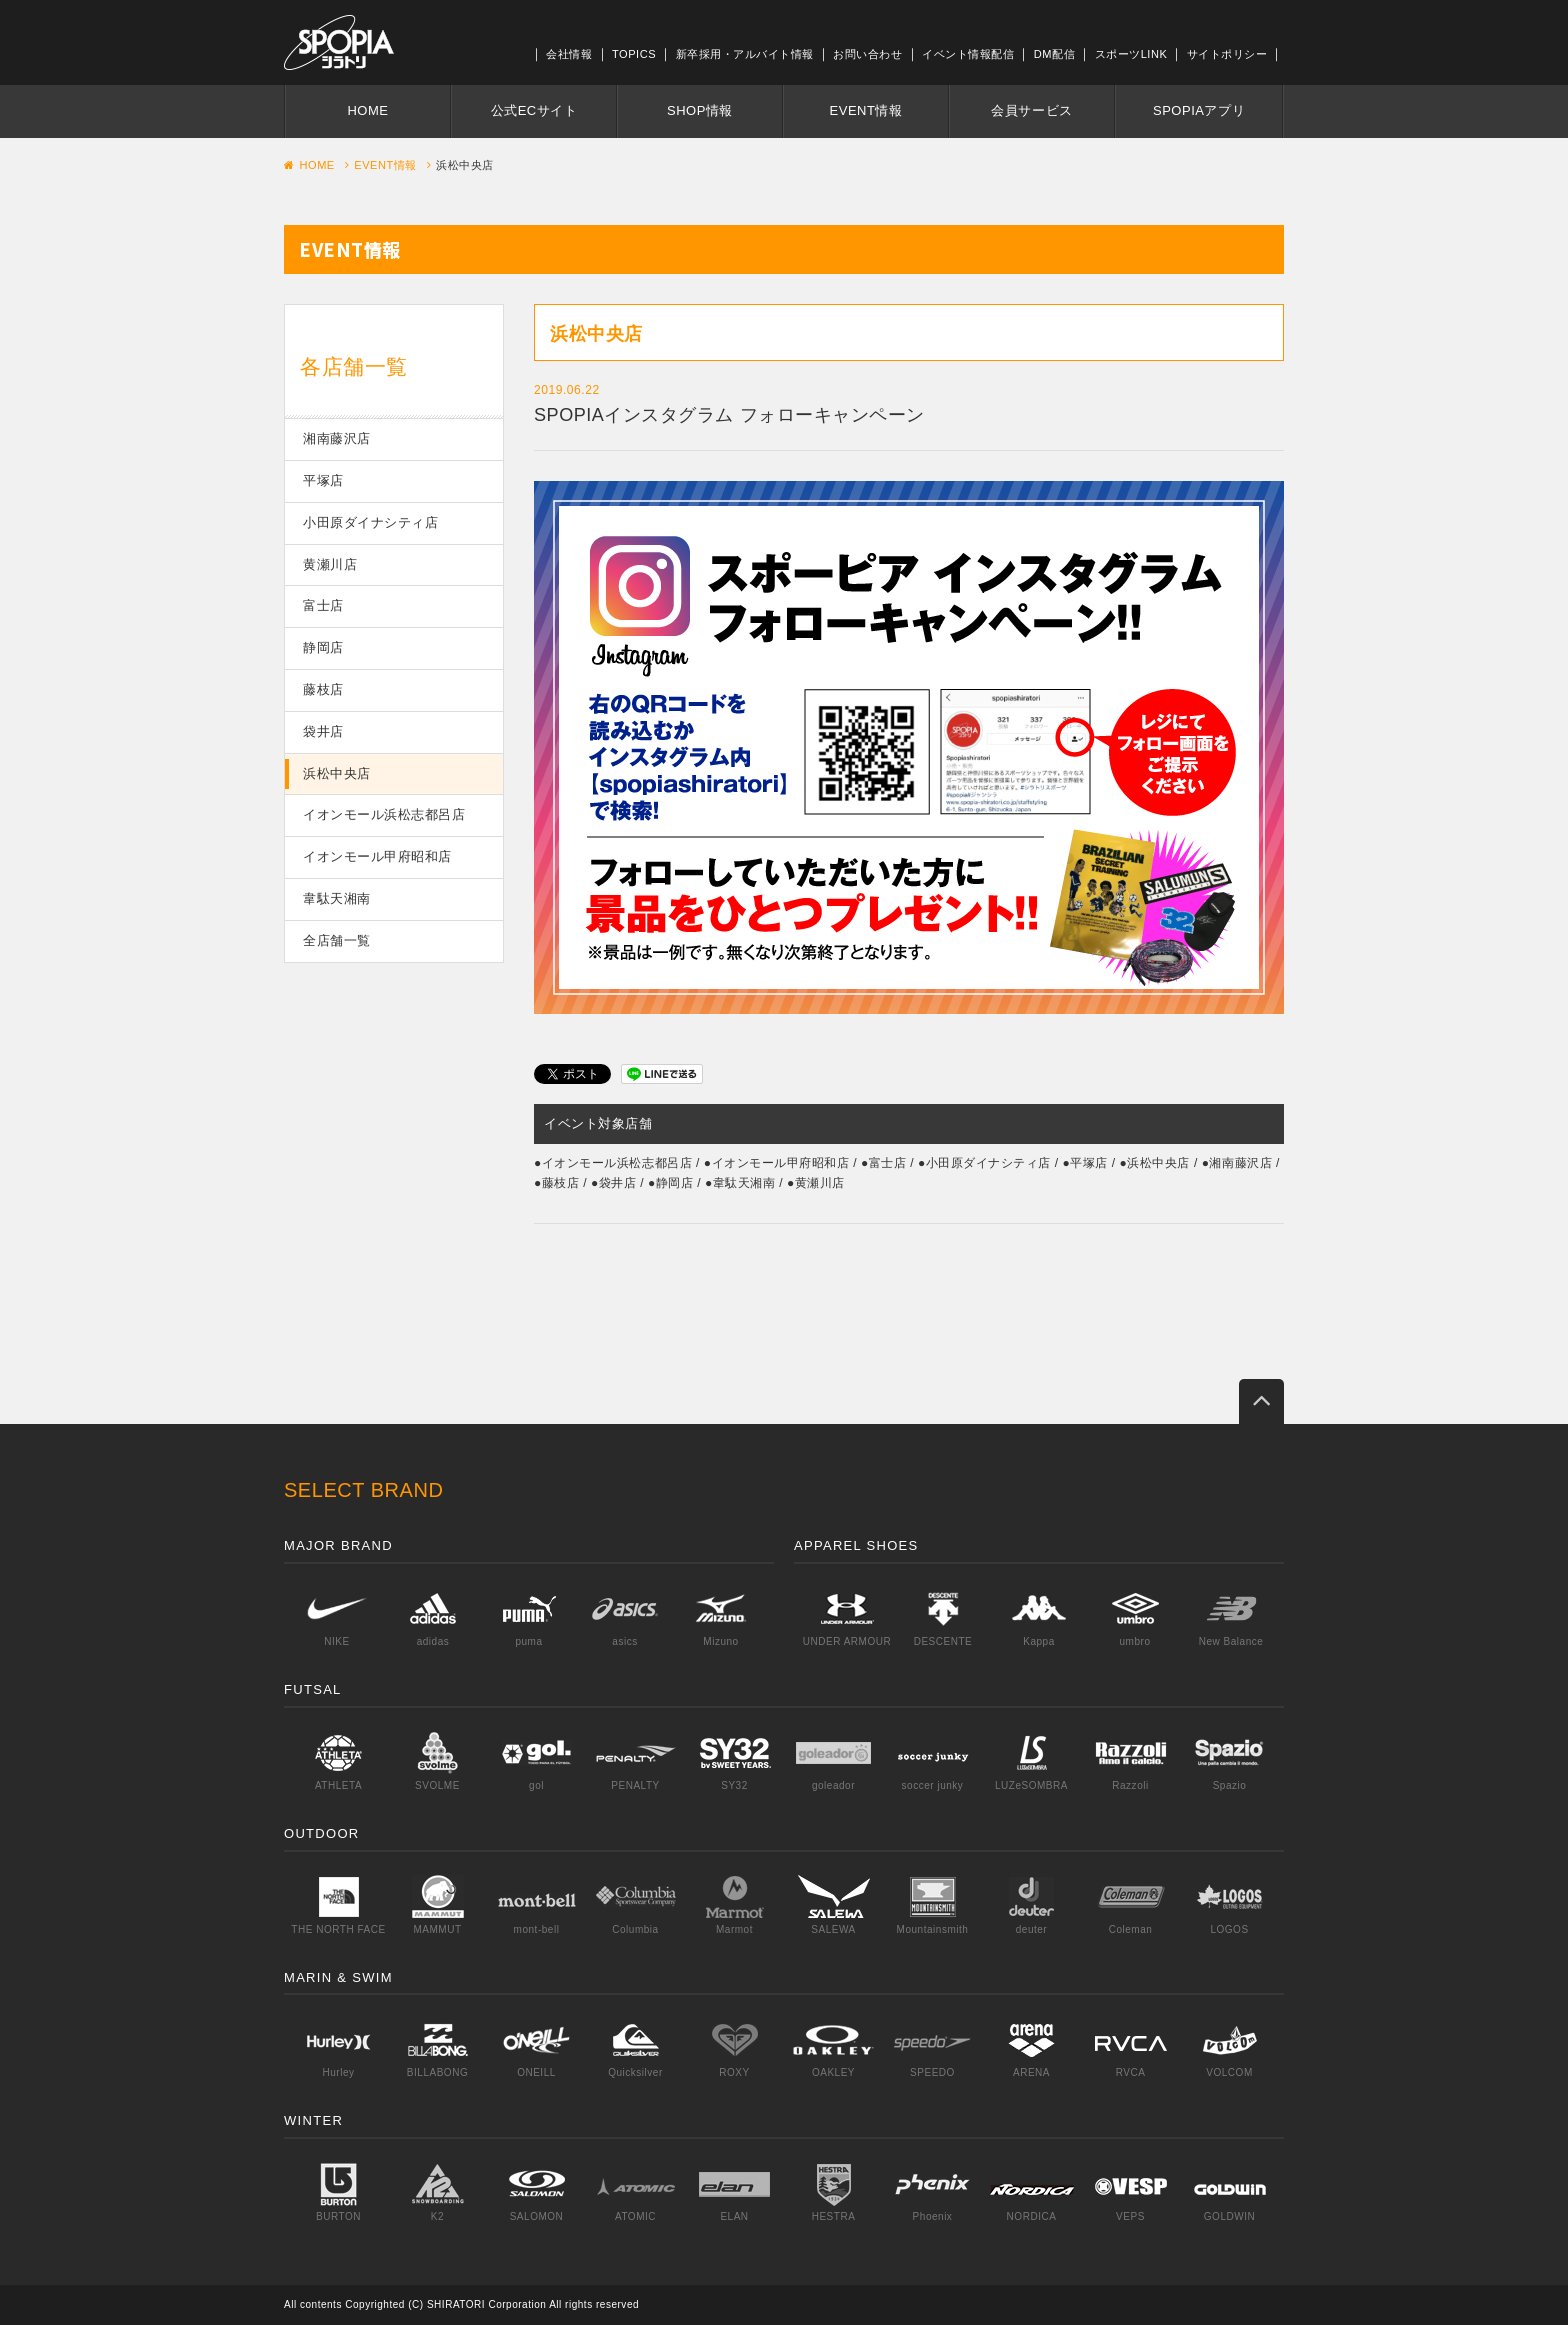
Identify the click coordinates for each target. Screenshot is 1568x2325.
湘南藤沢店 (337, 438)
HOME (367, 110)
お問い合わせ (867, 54)
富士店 (323, 605)
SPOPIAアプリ (1199, 110)
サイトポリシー (1227, 54)
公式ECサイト (534, 110)
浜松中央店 (337, 773)
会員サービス (1031, 110)
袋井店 (323, 731)
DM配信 (1054, 54)
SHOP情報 (700, 110)
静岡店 (323, 647)
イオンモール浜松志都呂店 (384, 814)
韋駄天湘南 (337, 898)
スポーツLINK (1131, 54)
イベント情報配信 (968, 54)
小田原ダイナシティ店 (370, 522)
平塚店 (323, 480)
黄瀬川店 (330, 564)
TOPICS (634, 54)
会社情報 (569, 54)
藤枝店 (323, 689)
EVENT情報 (866, 110)
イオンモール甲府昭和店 (377, 856)
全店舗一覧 (337, 940)
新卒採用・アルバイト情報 (745, 54)
